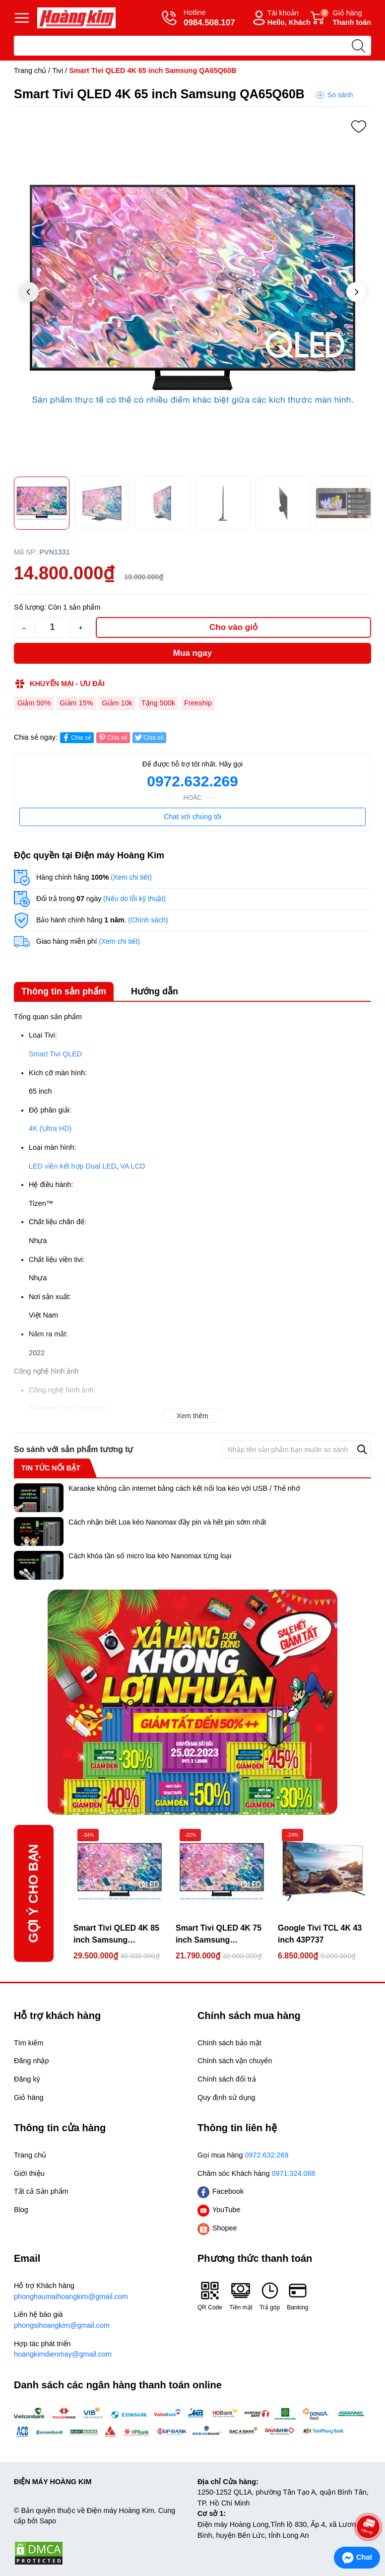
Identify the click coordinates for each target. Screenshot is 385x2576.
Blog (21, 2210)
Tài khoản (280, 18)
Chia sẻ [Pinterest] (112, 737)
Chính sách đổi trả (226, 2079)
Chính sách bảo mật (229, 2043)
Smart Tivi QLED (55, 1054)
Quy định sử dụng (226, 2097)
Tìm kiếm (28, 2043)
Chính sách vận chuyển (234, 2061)
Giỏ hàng (341, 17)
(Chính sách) (148, 920)
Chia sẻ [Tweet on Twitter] (148, 737)
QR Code (209, 2296)
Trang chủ (30, 70)
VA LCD (132, 1166)
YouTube (219, 2210)
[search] (358, 46)
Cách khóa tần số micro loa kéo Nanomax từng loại (150, 1556)
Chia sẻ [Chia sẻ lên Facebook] (76, 737)
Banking (297, 2296)
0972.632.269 (192, 781)
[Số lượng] (52, 627)
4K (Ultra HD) (50, 1128)
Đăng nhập (31, 2061)
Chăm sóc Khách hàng (256, 2173)
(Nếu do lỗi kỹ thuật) (134, 899)
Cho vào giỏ (233, 627)
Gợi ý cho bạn (33, 1893)
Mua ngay (192, 653)
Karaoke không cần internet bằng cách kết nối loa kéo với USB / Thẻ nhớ (184, 1488)
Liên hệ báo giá (101, 2320)
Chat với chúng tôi (192, 817)
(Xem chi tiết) (131, 877)
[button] (356, 292)
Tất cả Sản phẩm (41, 2191)
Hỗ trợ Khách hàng (101, 2292)
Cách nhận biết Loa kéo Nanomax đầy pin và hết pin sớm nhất (167, 1522)
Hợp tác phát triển (101, 2350)
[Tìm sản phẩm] (192, 46)
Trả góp (269, 2296)
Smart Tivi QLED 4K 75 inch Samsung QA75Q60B (218, 1935)
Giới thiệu (29, 2173)
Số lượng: (30, 607)
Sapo (47, 2521)
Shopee (217, 2228)
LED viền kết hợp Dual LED (72, 1166)
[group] (192, 293)
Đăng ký (27, 2079)
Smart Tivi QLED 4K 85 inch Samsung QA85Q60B (116, 1935)
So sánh (340, 95)
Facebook (220, 2191)
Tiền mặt (241, 2296)
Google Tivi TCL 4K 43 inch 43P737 (320, 1934)
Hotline (198, 18)
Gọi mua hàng (242, 2155)
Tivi (57, 70)
